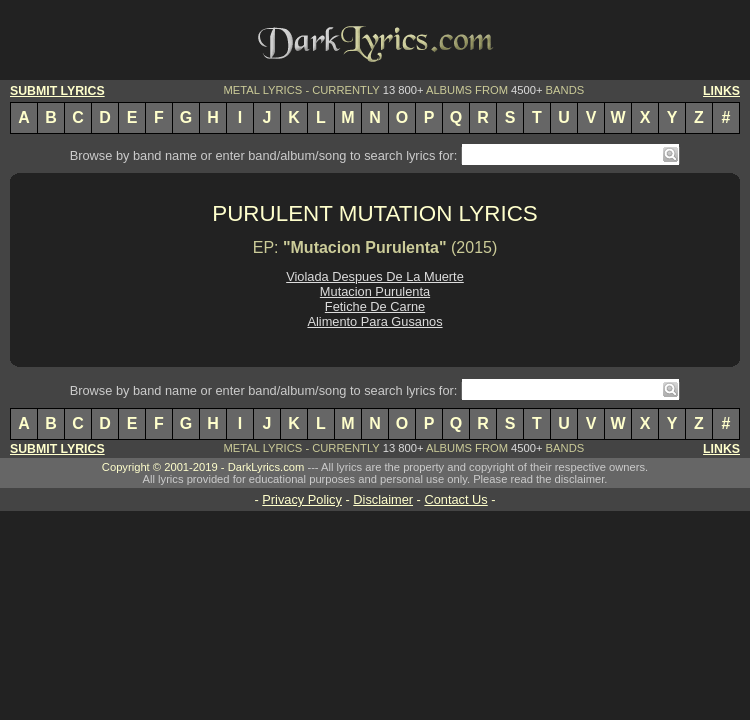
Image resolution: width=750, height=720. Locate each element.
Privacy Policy (302, 499)
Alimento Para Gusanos (374, 321)
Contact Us (455, 499)
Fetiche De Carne (375, 306)
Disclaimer (383, 499)
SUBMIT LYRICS (57, 91)
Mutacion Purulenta (375, 291)
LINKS (721, 91)
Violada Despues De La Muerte (375, 276)
